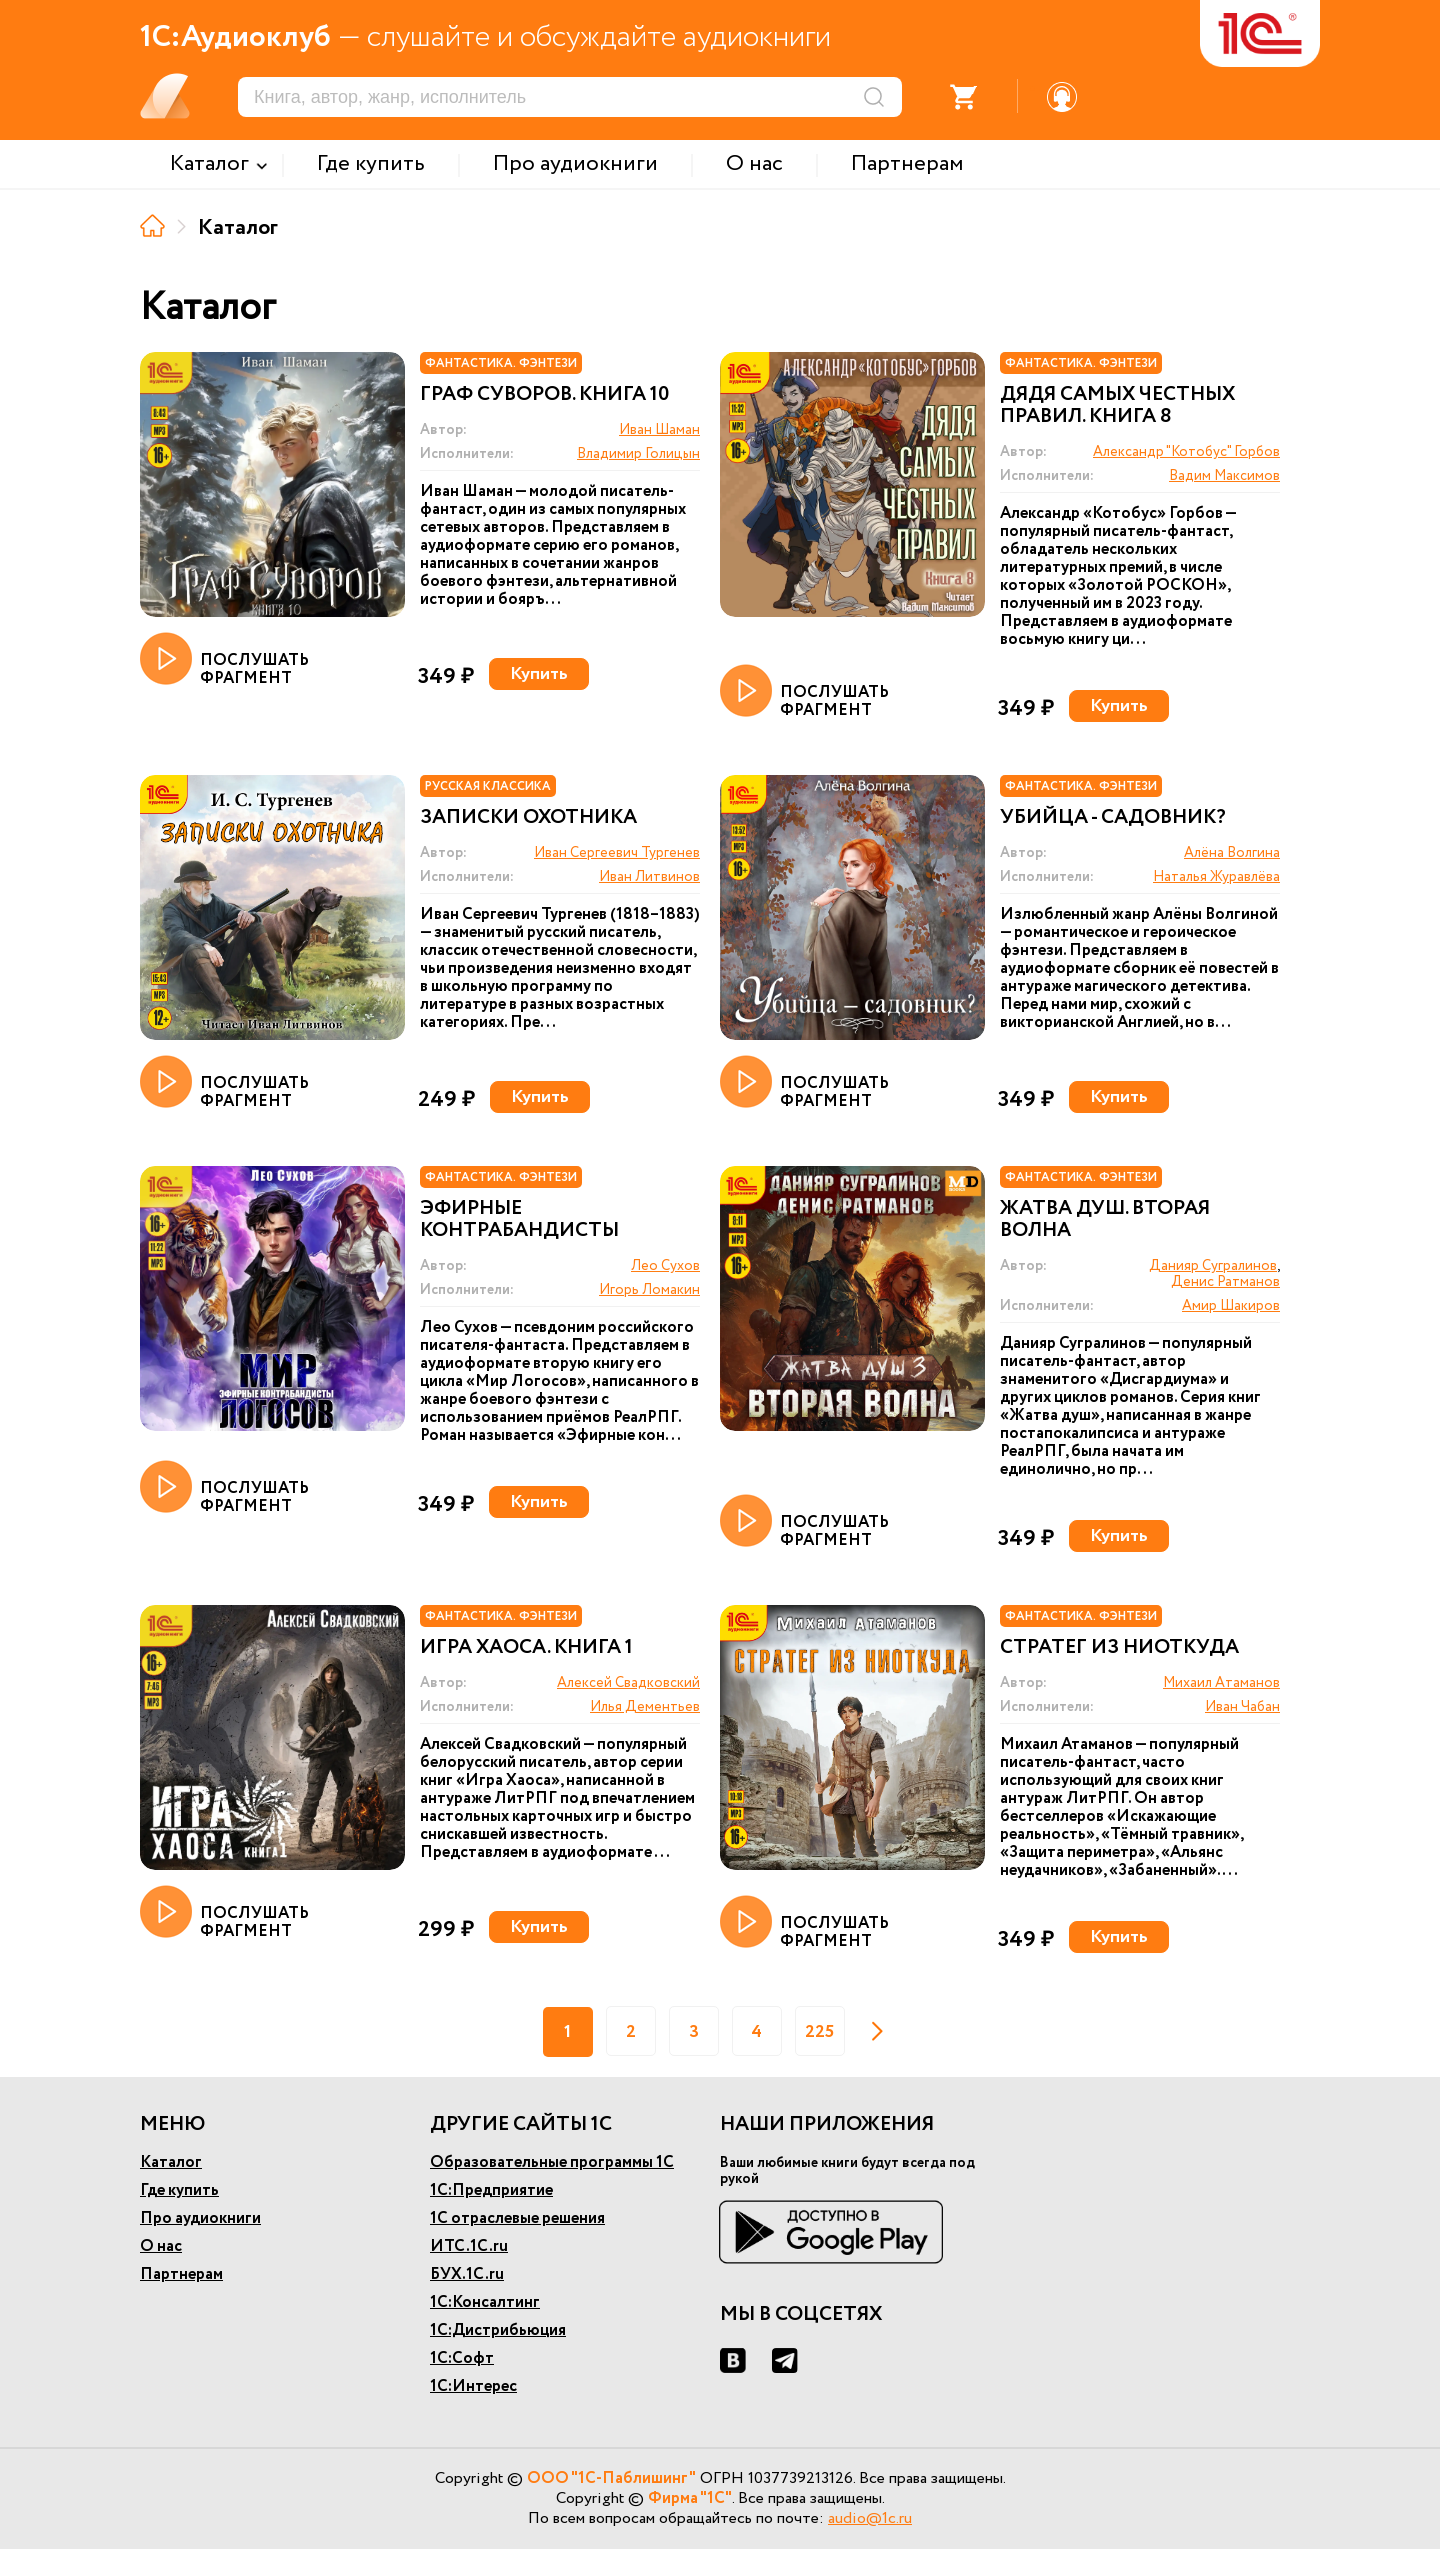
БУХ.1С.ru (467, 2274)
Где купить (179, 2190)
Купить (539, 674)
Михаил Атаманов (1221, 1683)
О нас (161, 2246)
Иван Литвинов (649, 877)
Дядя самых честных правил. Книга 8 (1117, 406)
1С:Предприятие (491, 2190)
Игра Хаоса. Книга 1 (526, 1648)
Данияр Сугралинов (1213, 1266)
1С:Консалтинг (485, 2302)
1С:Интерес (473, 2386)
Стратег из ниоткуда (1119, 1648)
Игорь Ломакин (649, 1290)
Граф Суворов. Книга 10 (544, 395)
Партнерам (181, 2274)
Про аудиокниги (200, 2218)
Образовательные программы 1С (552, 2162)
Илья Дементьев (645, 1707)
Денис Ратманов (1225, 1282)
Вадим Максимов (1224, 476)
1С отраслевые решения (517, 2218)
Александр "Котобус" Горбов (1186, 452)
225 (819, 2032)
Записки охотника (528, 818)
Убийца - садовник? (1113, 818)
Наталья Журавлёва (1216, 877)
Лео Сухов (665, 1266)
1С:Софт (462, 2358)
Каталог (171, 2162)
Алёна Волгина (1232, 853)
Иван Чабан (1242, 1707)
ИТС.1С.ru (469, 2246)
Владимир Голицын (638, 454)
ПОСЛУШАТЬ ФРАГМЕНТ (224, 660)
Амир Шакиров (1231, 1306)
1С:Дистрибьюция (498, 2330)
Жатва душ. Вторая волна (1105, 1220)
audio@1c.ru (870, 2518)
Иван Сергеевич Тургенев (617, 853)
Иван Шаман (659, 430)
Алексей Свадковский (628, 1683)
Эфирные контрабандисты (519, 1220)
